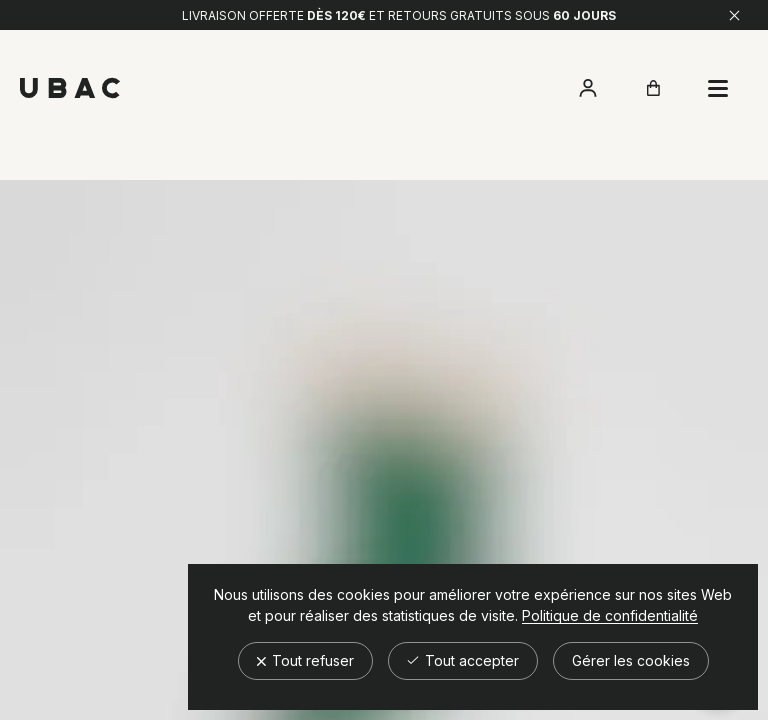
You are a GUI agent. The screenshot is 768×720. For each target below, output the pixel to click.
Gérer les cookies (631, 660)
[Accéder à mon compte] (588, 88)
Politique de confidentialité (610, 616)
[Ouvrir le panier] (653, 88)
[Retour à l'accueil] (70, 88)
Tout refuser (305, 660)
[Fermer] (734, 15)
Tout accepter (463, 660)
